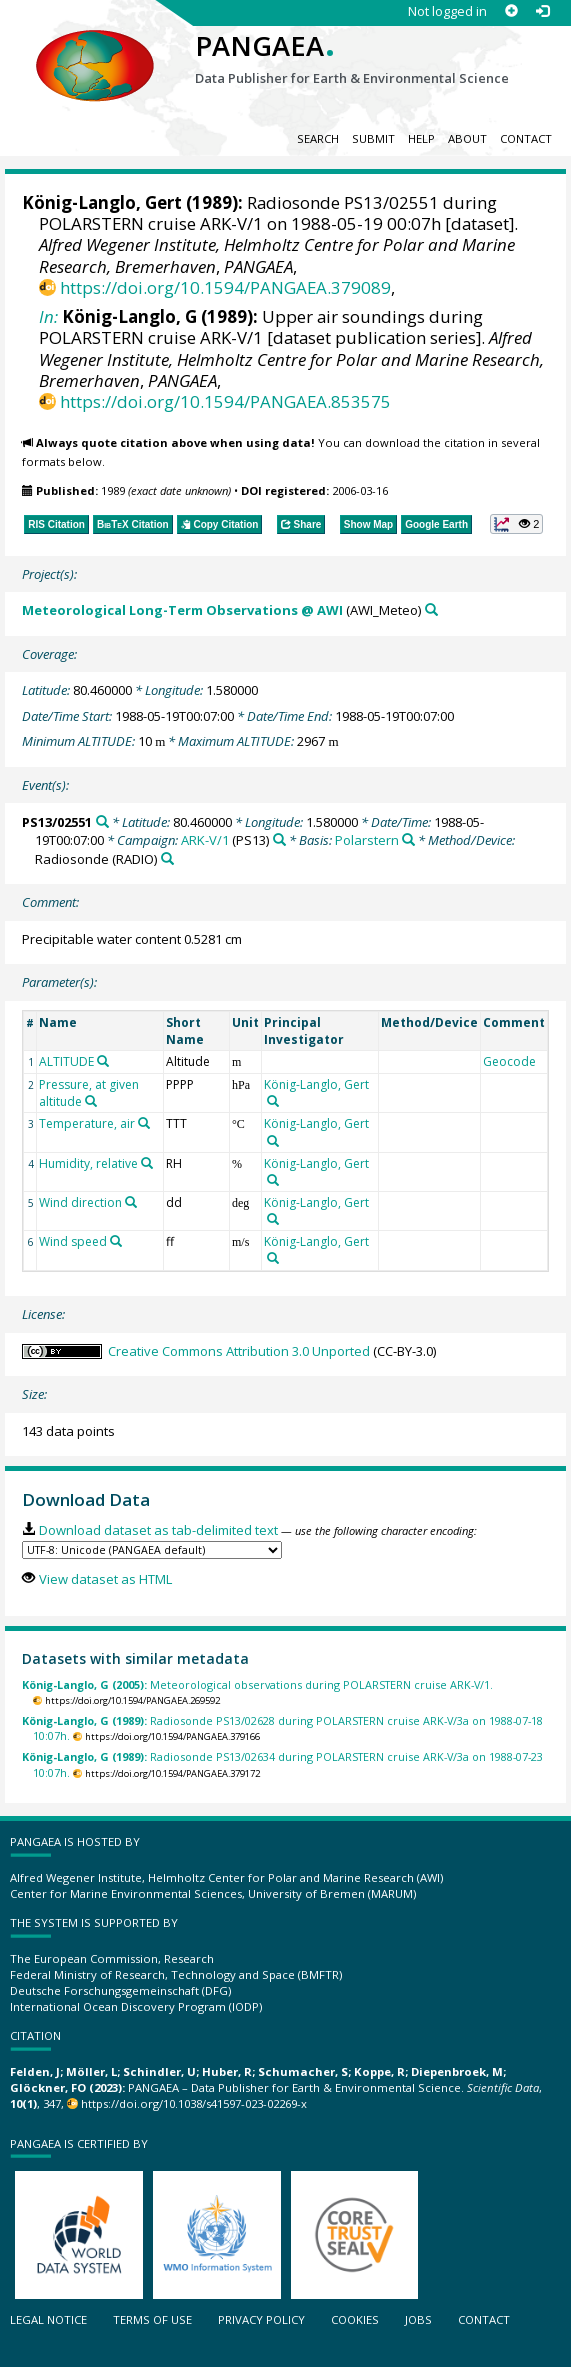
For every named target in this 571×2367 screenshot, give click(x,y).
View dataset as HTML (105, 1579)
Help (421, 138)
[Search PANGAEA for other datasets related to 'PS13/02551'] (102, 821)
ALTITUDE (66, 1061)
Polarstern (367, 840)
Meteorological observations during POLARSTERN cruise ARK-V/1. (257, 1684)
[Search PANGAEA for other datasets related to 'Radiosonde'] (167, 858)
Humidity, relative (88, 1163)
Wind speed (73, 1241)
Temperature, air (87, 1123)
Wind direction (80, 1202)
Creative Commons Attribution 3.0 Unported (239, 1351)
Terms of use (152, 2319)
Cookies (355, 2319)
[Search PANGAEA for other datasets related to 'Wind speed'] (116, 1241)
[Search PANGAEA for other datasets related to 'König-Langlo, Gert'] (273, 1101)
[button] (516, 524)
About (467, 138)
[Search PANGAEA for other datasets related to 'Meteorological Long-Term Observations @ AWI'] (431, 609)
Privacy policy (261, 2319)
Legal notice (48, 2319)
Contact (526, 138)
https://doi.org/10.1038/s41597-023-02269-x (194, 2103)
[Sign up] (511, 11)
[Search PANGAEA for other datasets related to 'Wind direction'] (131, 1202)
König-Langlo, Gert (102, 202)
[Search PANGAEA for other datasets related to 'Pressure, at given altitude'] (91, 1101)
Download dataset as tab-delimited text (158, 1530)
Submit (373, 138)
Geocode (509, 1061)
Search (318, 138)
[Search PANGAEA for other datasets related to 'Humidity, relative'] (147, 1163)
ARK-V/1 (205, 840)
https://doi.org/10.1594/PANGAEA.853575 (225, 401)
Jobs (418, 2319)
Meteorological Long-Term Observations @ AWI (182, 610)
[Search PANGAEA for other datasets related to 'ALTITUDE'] (103, 1061)
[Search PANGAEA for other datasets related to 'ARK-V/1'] (279, 839)
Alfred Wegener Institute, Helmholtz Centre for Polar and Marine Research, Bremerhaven (291, 358)
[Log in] (542, 11)
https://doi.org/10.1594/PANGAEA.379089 (225, 287)
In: (48, 316)
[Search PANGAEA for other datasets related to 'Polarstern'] (408, 839)
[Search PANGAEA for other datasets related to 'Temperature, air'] (144, 1123)
